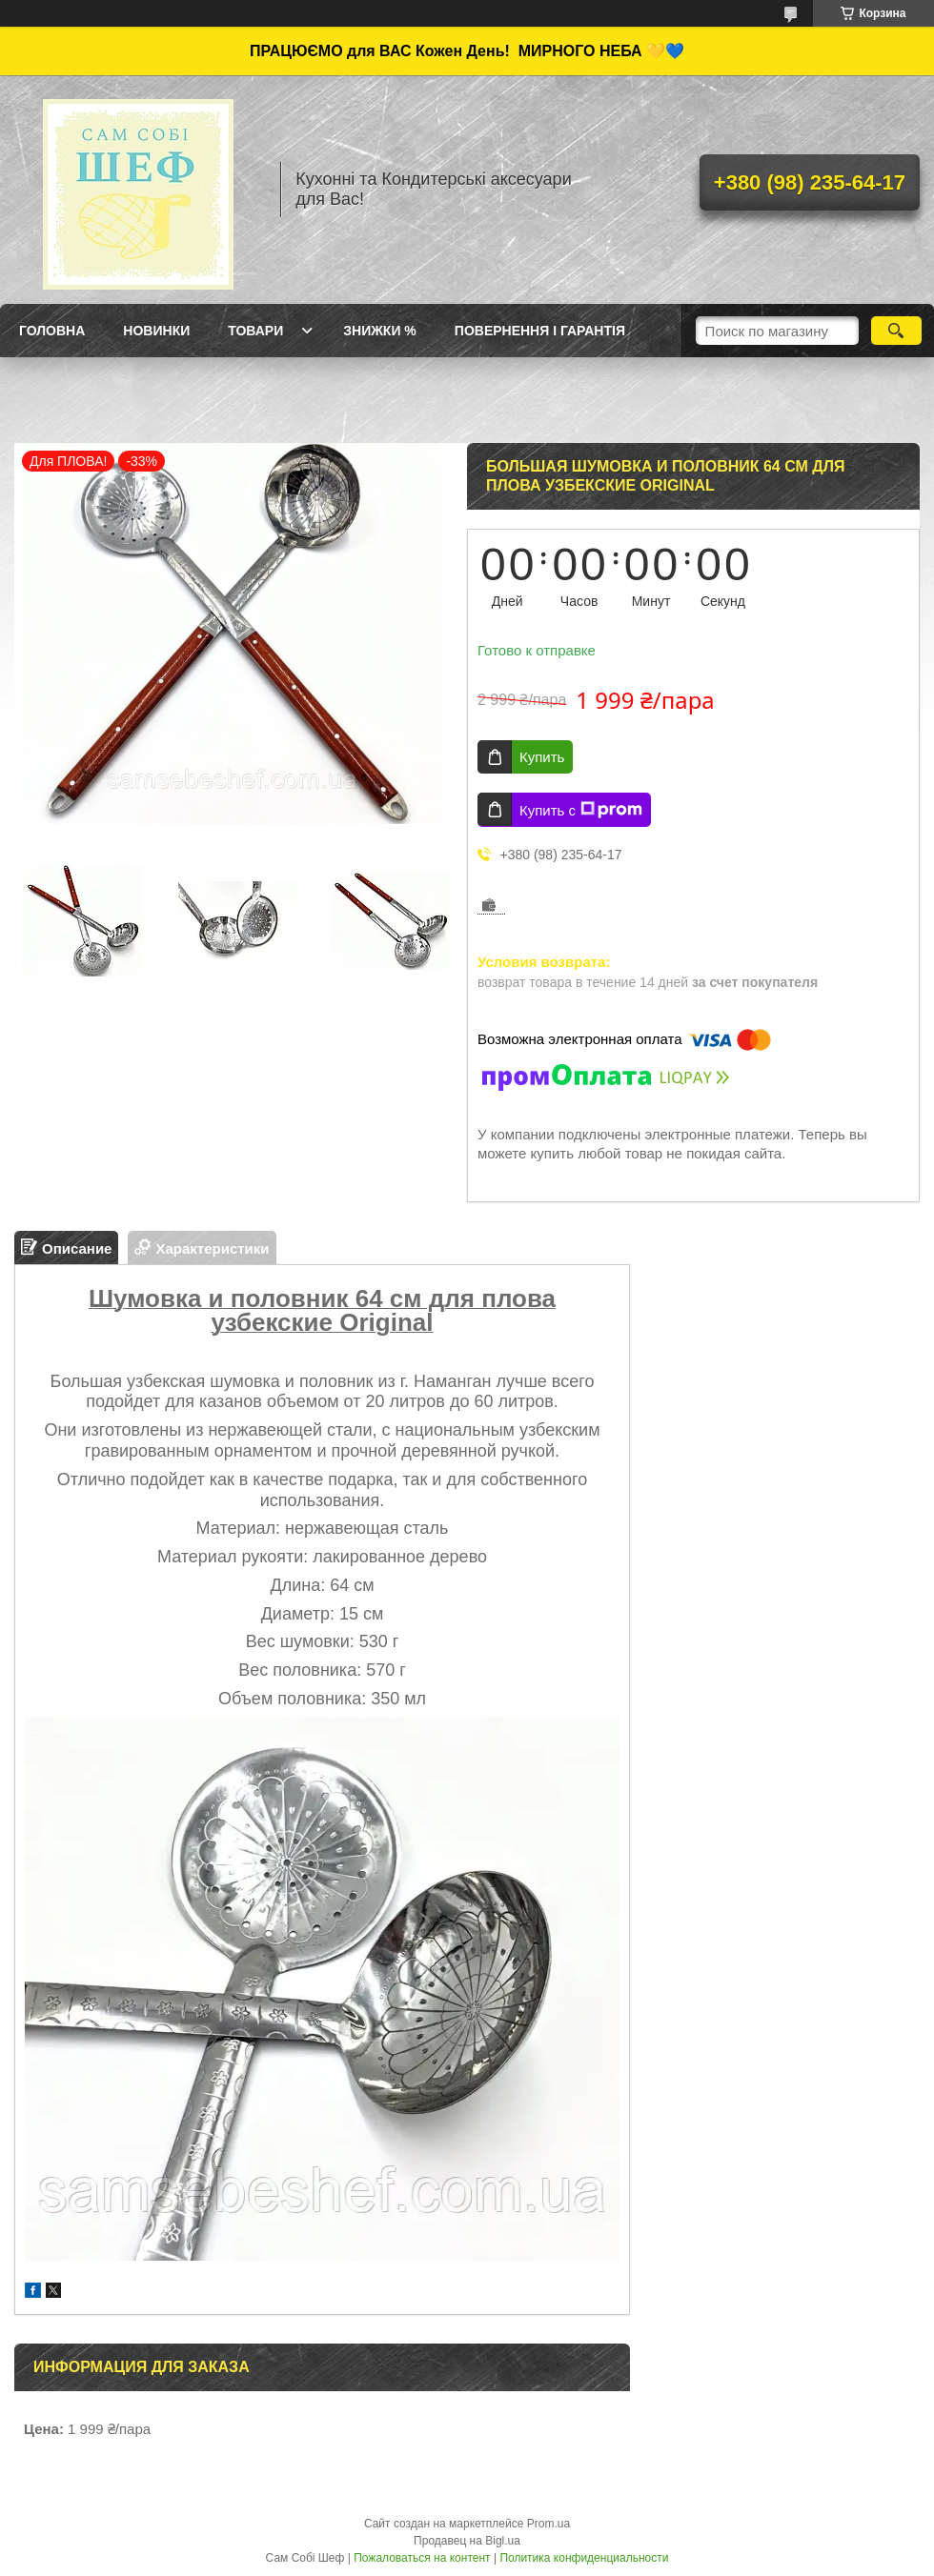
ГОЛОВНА (52, 330)
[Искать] (896, 330)
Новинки (156, 330)
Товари (255, 330)
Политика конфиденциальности (583, 2558)
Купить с (580, 809)
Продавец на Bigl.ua (467, 2540)
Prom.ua (548, 2523)
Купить (541, 757)
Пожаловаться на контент (422, 2558)
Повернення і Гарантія (540, 330)
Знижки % (379, 330)
